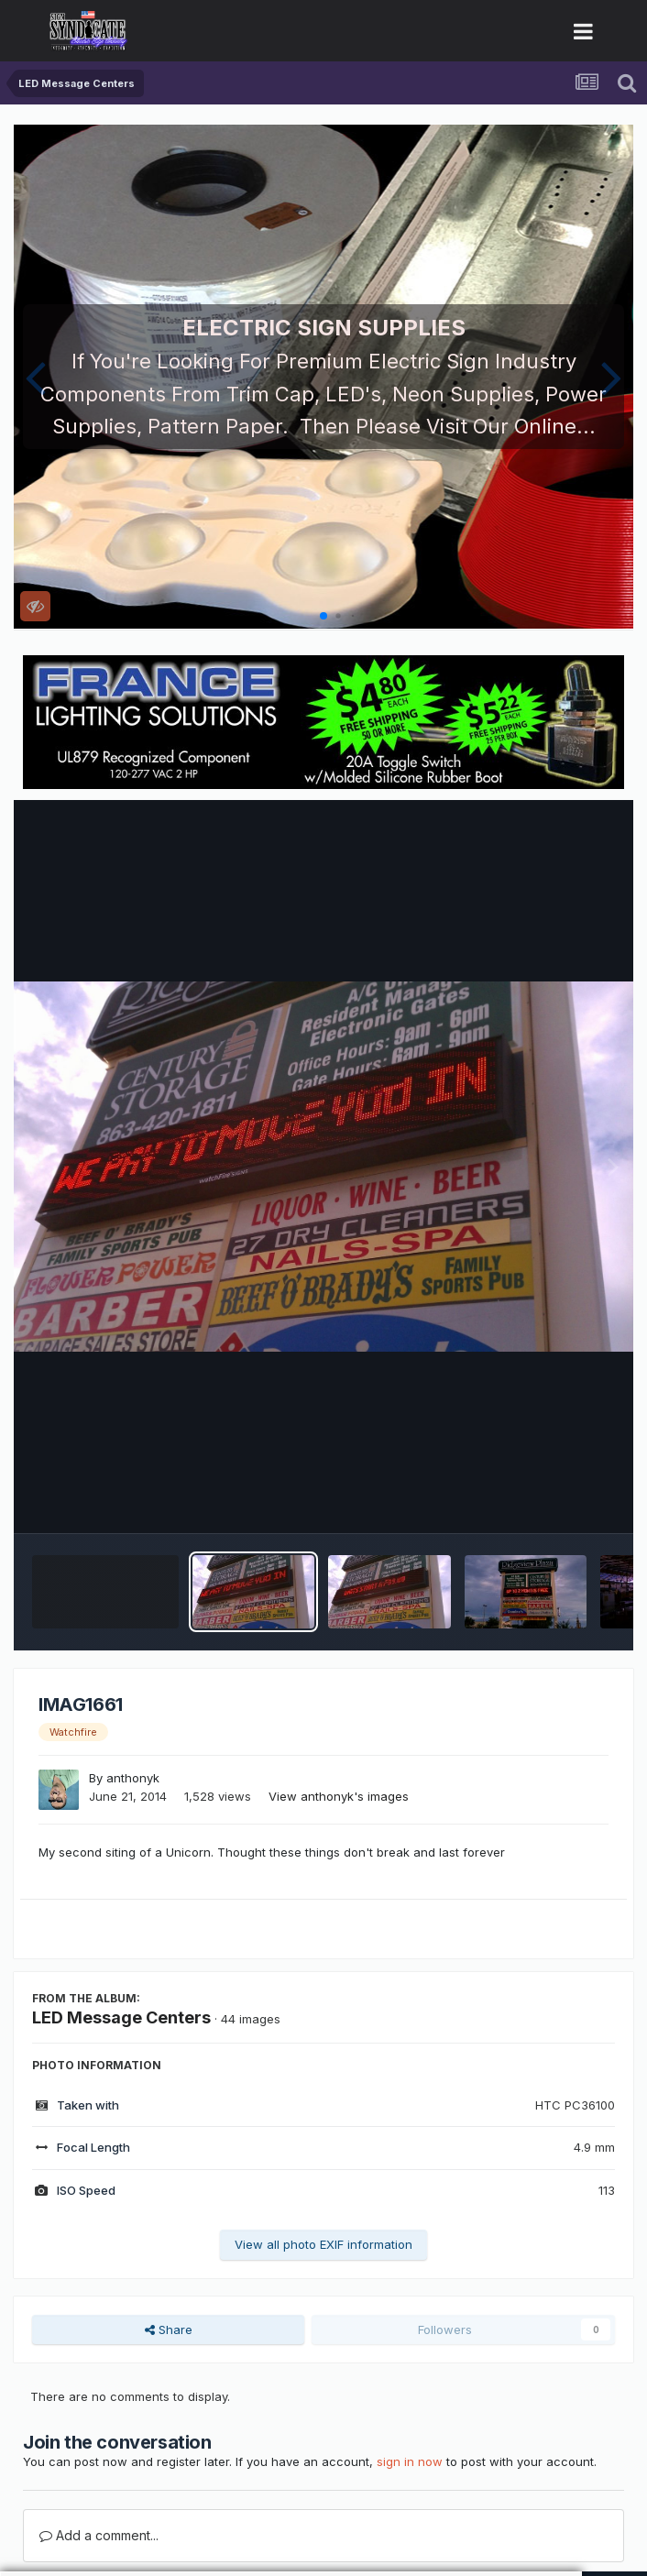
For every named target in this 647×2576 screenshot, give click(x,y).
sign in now (410, 2461)
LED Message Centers (121, 2017)
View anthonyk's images (339, 1796)
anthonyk (132, 1777)
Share (168, 2329)
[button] (35, 376)
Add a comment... (99, 2535)
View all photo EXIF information (323, 2244)
